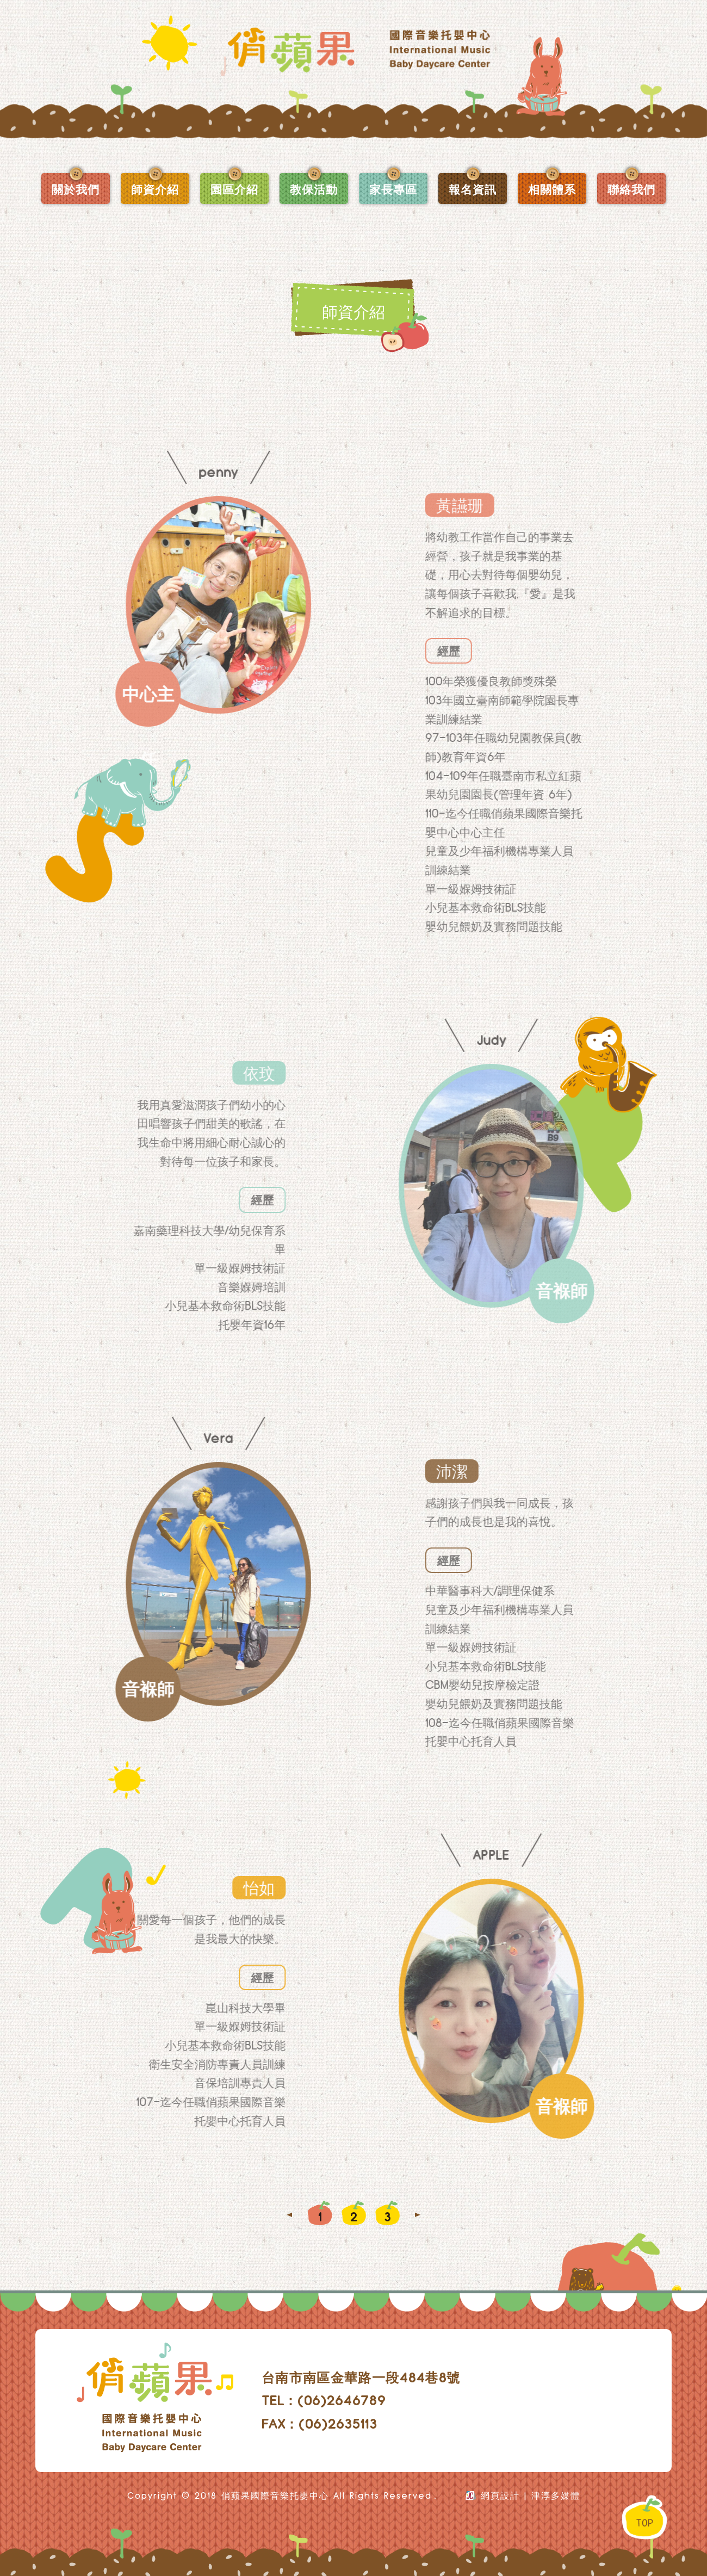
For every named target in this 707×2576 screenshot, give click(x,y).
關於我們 (76, 189)
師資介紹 (155, 189)
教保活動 (314, 189)
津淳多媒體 (555, 2495)
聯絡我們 (631, 189)
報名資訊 (473, 189)
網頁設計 (500, 2495)
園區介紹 (234, 189)
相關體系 (552, 189)
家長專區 (393, 189)
